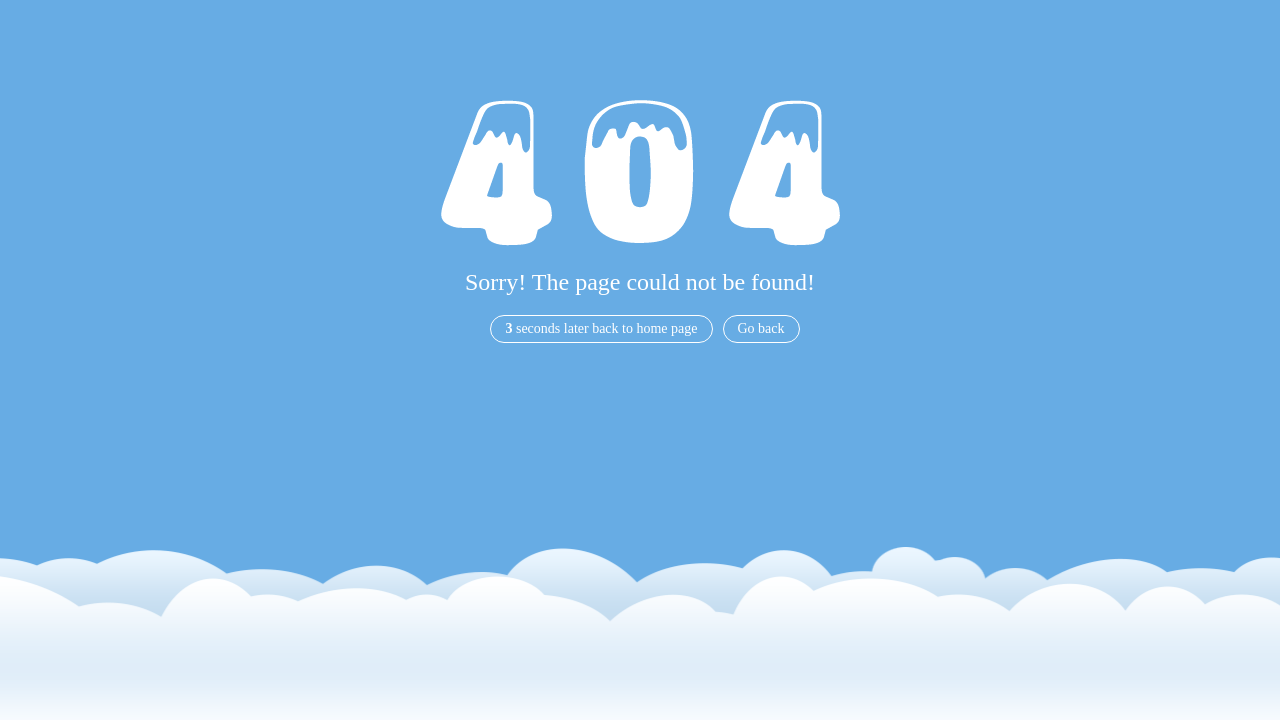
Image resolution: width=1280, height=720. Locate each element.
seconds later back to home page (601, 328)
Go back (761, 328)
